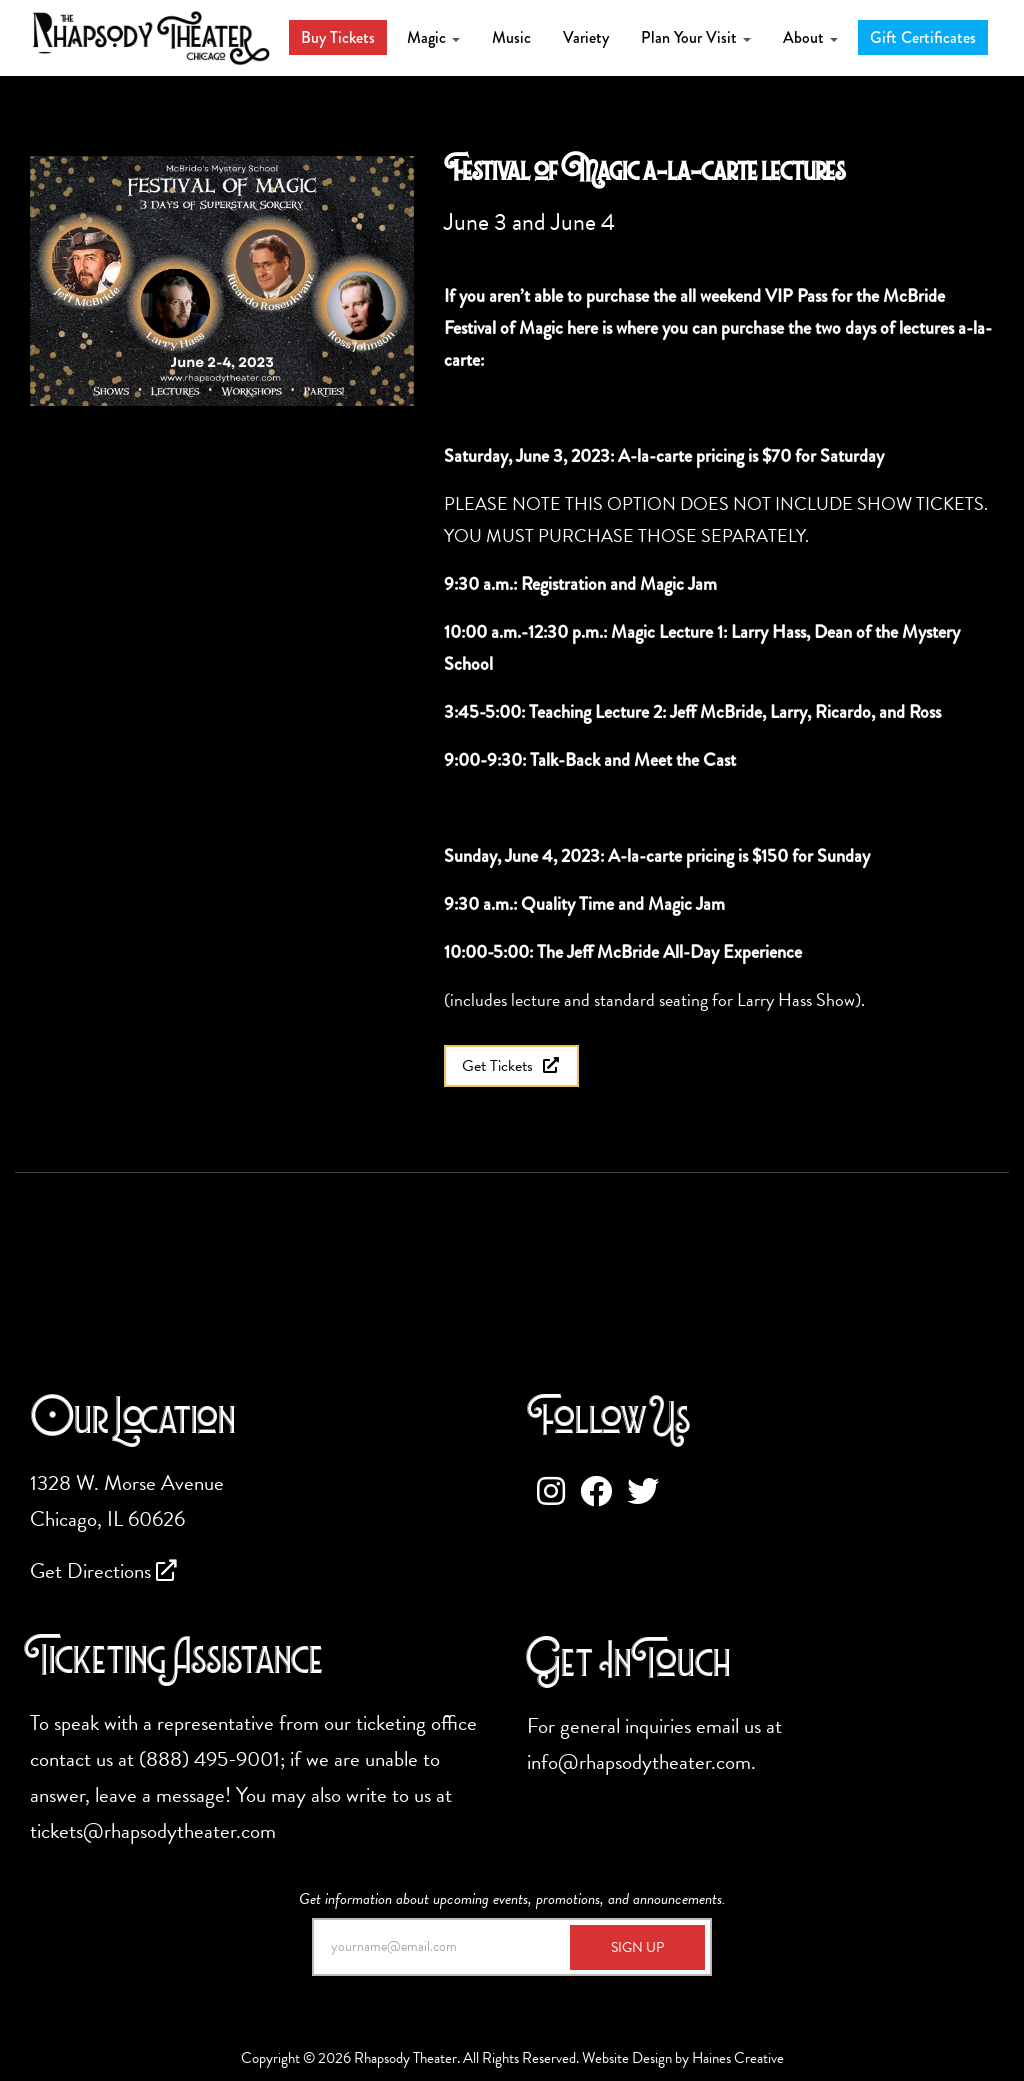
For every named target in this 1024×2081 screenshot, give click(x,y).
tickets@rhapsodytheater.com (153, 1831)
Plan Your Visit (696, 37)
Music (511, 37)
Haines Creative (738, 2058)
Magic (433, 37)
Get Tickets (511, 1066)
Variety (586, 37)
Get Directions (103, 1571)
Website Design (627, 2058)
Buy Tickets (338, 37)
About (810, 37)
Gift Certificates (923, 37)
